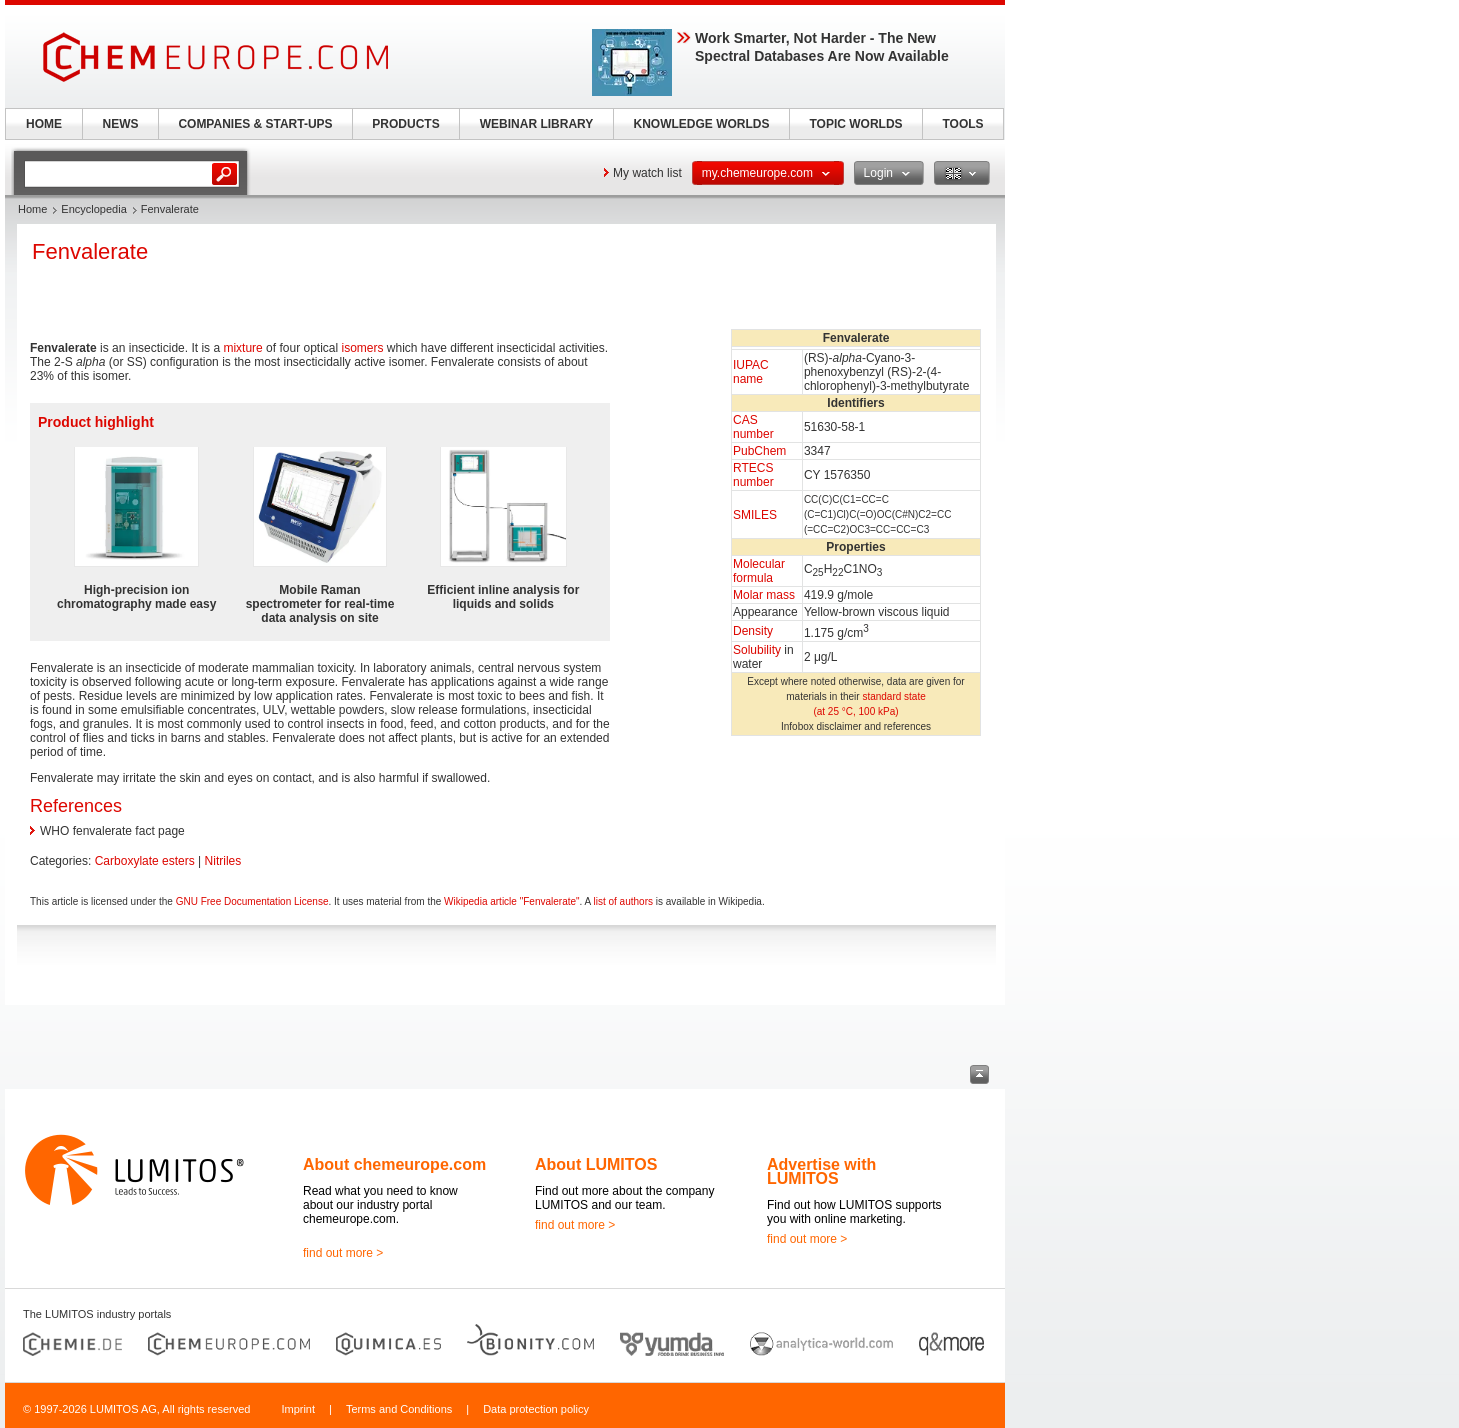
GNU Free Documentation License (252, 901)
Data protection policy (536, 1409)
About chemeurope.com (394, 1164)
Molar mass (764, 595)
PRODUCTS (405, 124)
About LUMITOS (596, 1164)
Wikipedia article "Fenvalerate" (512, 901)
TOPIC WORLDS (855, 124)
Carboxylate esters (145, 861)
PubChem (759, 451)
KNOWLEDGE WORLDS (702, 124)
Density (753, 631)
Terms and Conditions (399, 1409)
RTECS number (753, 475)
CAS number (753, 427)
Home (32, 209)
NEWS (121, 124)
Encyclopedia (93, 209)
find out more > (343, 1253)
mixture (242, 348)
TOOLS (962, 124)
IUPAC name (751, 372)
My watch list (647, 173)
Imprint (298, 1409)
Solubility (757, 650)
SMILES (755, 515)
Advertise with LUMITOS (821, 1171)
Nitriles (223, 861)
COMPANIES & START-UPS (255, 124)
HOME (44, 124)
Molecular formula (759, 571)
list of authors (623, 901)
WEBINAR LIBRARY (537, 124)
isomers (363, 348)
